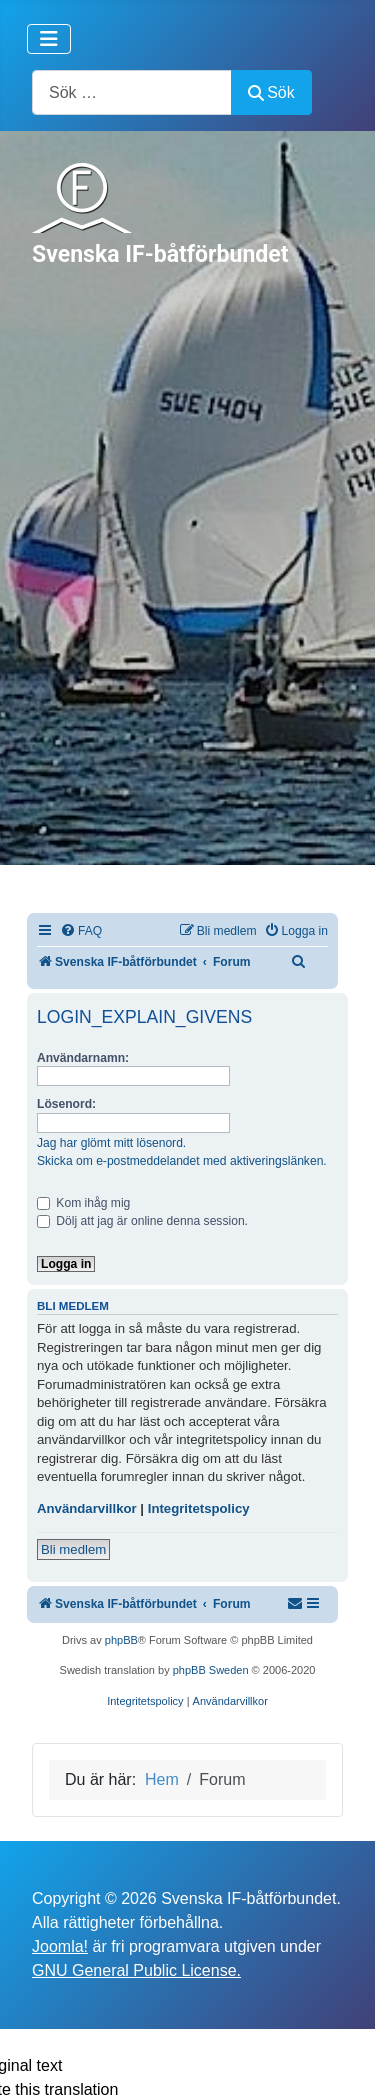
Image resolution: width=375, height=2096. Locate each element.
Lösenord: (66, 1104)
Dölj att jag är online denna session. (142, 1221)
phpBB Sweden (211, 1670)
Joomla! (60, 1946)
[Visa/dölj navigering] (49, 39)
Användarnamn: (83, 1058)
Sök (271, 92)
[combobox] (132, 92)
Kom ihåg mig (83, 1203)
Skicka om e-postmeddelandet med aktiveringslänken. (182, 1161)
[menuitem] (81, 931)
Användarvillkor (87, 1508)
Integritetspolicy (199, 1508)
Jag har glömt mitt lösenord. (111, 1143)
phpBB (121, 1640)
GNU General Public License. (136, 1970)
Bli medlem (73, 1549)
